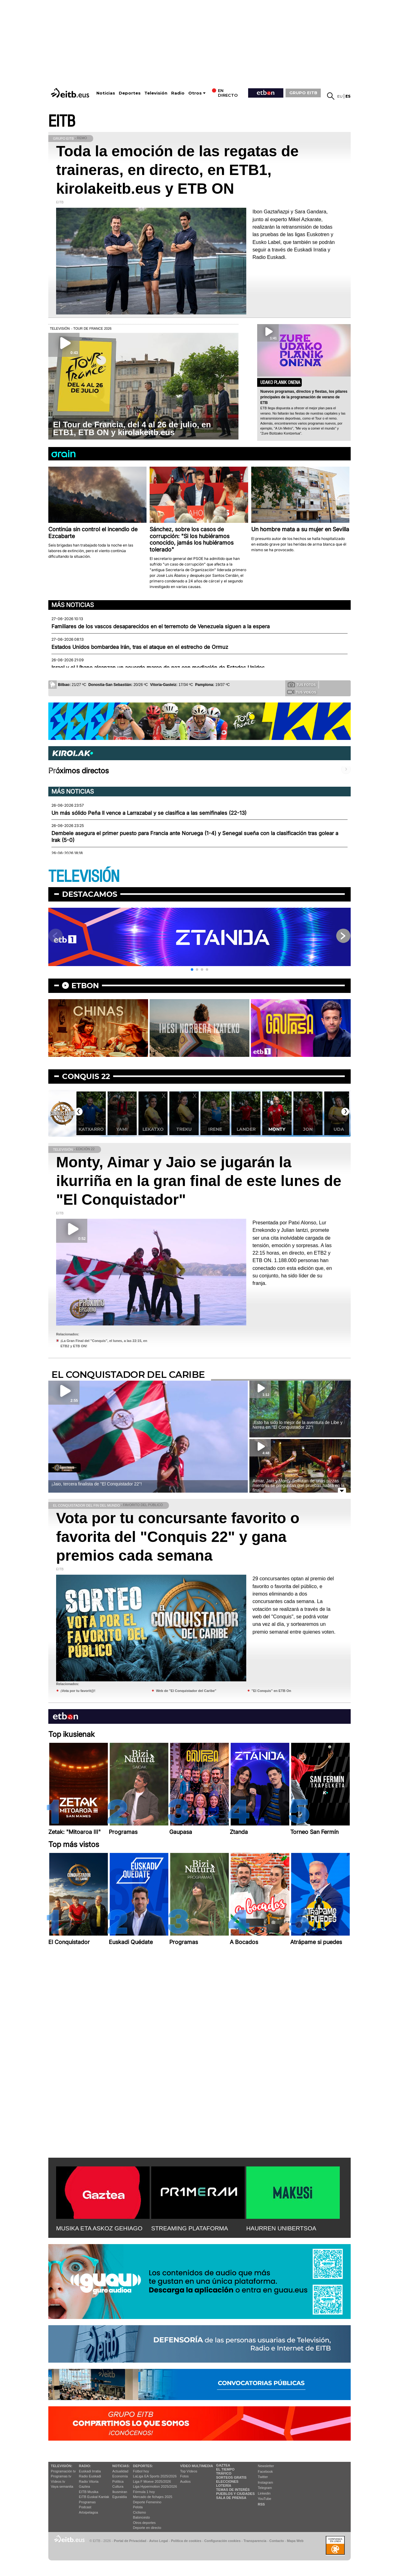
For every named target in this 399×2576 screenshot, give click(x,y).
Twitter (263, 2477)
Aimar (91, 1129)
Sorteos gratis (231, 2477)
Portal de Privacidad (130, 2541)
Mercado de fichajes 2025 (152, 2497)
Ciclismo (139, 2512)
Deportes (130, 93)
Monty (307, 1129)
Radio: (85, 2466)
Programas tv (61, 2476)
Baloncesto (141, 2517)
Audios (185, 2481)
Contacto (276, 2541)
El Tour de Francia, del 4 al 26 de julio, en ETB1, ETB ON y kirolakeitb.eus (132, 428)
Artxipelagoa (88, 2512)
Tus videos (301, 692)
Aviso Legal (158, 2541)
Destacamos (89, 894)
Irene (245, 1129)
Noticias (105, 93)
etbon (85, 985)
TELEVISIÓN (83, 877)
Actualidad (120, 2471)
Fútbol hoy (141, 2471)
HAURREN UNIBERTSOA (281, 2228)
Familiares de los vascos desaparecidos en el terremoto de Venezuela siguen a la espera (160, 626)
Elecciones (227, 2481)
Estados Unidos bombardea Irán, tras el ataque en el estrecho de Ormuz (139, 647)
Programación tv (63, 2471)
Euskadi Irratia (90, 2471)
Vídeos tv (58, 2481)
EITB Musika (88, 2492)
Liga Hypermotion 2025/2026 (155, 2486)
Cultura (117, 2486)
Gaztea (84, 2486)
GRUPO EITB (303, 92)
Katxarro (121, 1129)
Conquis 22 (86, 1076)
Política (117, 2481)
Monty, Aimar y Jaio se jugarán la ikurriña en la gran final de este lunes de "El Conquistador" (198, 1181)
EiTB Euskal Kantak (94, 2497)
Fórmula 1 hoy (144, 2492)
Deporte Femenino (147, 2502)
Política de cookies (186, 2541)
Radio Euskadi (90, 2476)
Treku (214, 1129)
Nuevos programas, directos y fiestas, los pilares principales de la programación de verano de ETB (303, 397)
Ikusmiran (119, 2492)
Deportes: (143, 2466)
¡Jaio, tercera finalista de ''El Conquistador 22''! (96, 1483)
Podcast (85, 2507)
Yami (153, 1129)
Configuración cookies (222, 2541)
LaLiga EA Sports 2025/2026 (155, 2476)
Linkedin (264, 2493)
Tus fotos (302, 684)
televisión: (61, 2466)
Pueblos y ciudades (235, 2494)
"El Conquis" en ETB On (271, 1691)
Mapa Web (295, 2541)
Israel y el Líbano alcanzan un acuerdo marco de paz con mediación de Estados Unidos (158, 667)
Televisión (155, 93)
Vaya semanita (62, 2486)
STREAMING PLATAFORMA (189, 2228)
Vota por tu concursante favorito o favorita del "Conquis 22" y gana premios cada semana (178, 1537)
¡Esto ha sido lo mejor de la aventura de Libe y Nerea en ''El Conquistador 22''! (297, 1425)
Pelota (138, 2507)
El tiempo (225, 2469)
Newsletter (266, 2466)
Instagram (265, 2482)
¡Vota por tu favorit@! (77, 1691)
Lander (276, 1129)
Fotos (184, 2476)
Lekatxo (183, 1129)
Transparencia (254, 2541)
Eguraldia (119, 2497)
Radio (178, 93)
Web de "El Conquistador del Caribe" (186, 1691)
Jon (339, 1129)
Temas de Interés (233, 2489)
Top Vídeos (188, 2471)
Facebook (265, 2471)
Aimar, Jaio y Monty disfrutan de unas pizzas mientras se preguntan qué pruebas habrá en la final (298, 1485)
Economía (120, 2476)
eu (340, 96)
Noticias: (121, 2466)
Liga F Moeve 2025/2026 (152, 2481)
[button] (192, 969)
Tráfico (223, 2473)
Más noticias (72, 605)
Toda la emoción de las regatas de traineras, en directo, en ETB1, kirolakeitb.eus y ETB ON (177, 170)
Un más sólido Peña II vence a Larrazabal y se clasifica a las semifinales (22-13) (149, 813)
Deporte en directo (147, 2528)
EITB (61, 121)
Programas (87, 2502)
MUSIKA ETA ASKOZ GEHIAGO (99, 2228)
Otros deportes (144, 2523)
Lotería (223, 2485)
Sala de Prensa (231, 2498)
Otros (195, 93)
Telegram (265, 2488)
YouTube (264, 2499)
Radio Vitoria (89, 2481)
